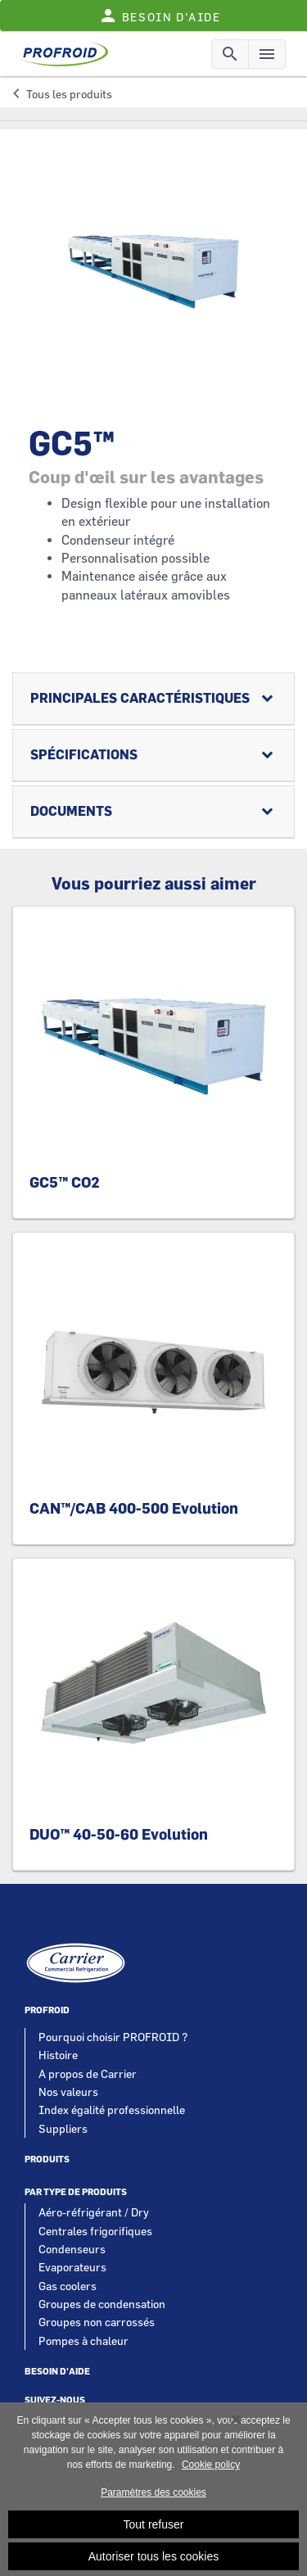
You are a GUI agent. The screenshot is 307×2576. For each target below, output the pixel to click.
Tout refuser (154, 2530)
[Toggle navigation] (230, 54)
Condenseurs (72, 2249)
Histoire (58, 2055)
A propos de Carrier (87, 2073)
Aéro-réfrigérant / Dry (93, 2212)
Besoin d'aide (57, 2371)
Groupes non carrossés (96, 2322)
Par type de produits (76, 2192)
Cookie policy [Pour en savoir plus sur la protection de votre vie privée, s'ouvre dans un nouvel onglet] (211, 2470)
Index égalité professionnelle (111, 2109)
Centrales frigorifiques (95, 2231)
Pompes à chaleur (83, 2340)
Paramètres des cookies (153, 2498)
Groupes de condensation (101, 2304)
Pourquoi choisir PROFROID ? (112, 2037)
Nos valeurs (68, 2091)
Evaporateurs (72, 2267)
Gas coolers (67, 2286)
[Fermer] (235, 2425)
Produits (47, 2159)
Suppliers (63, 2128)
